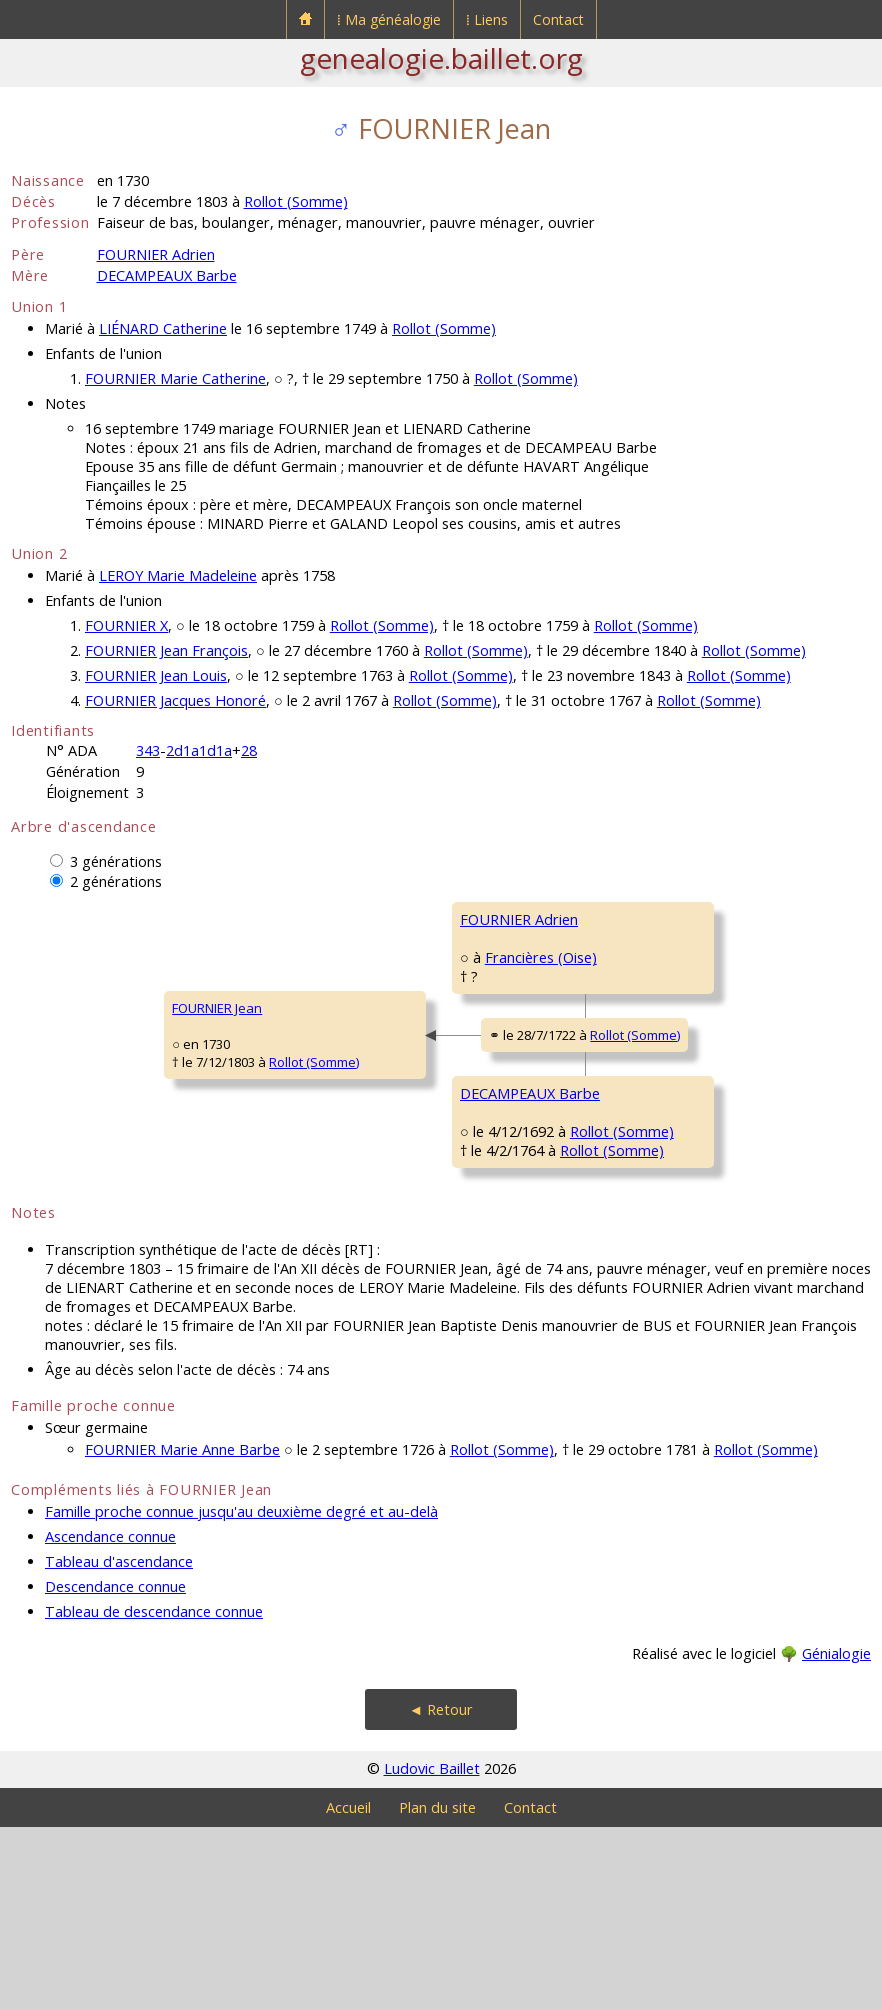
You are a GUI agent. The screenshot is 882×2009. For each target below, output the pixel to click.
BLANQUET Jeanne (660, 1039)
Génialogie (836, 1835)
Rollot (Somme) (296, 201)
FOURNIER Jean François (166, 650)
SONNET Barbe (650, 1279)
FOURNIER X (126, 625)
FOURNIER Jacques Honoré (175, 700)
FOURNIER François (662, 919)
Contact (558, 19)
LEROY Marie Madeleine (178, 575)
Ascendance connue (110, 1718)
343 (148, 750)
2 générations (116, 881)
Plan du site (437, 1989)
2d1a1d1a (199, 750)
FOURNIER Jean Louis (156, 675)
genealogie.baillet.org (441, 58)
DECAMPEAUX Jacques (672, 1159)
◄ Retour (441, 1891)
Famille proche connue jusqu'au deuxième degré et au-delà (241, 1693)
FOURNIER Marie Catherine (175, 378)
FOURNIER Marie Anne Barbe (182, 1631)
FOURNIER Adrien (156, 254)
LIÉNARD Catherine (163, 328)
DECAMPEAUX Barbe (167, 275)
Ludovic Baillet (432, 1950)
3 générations (116, 861)
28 (249, 750)
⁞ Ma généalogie (389, 19)
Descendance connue (115, 1768)
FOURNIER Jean (69, 1099)
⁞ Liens (487, 19)
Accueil (348, 1989)
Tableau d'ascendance (119, 1743)
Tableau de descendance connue (154, 1793)
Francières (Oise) (388, 1015)
